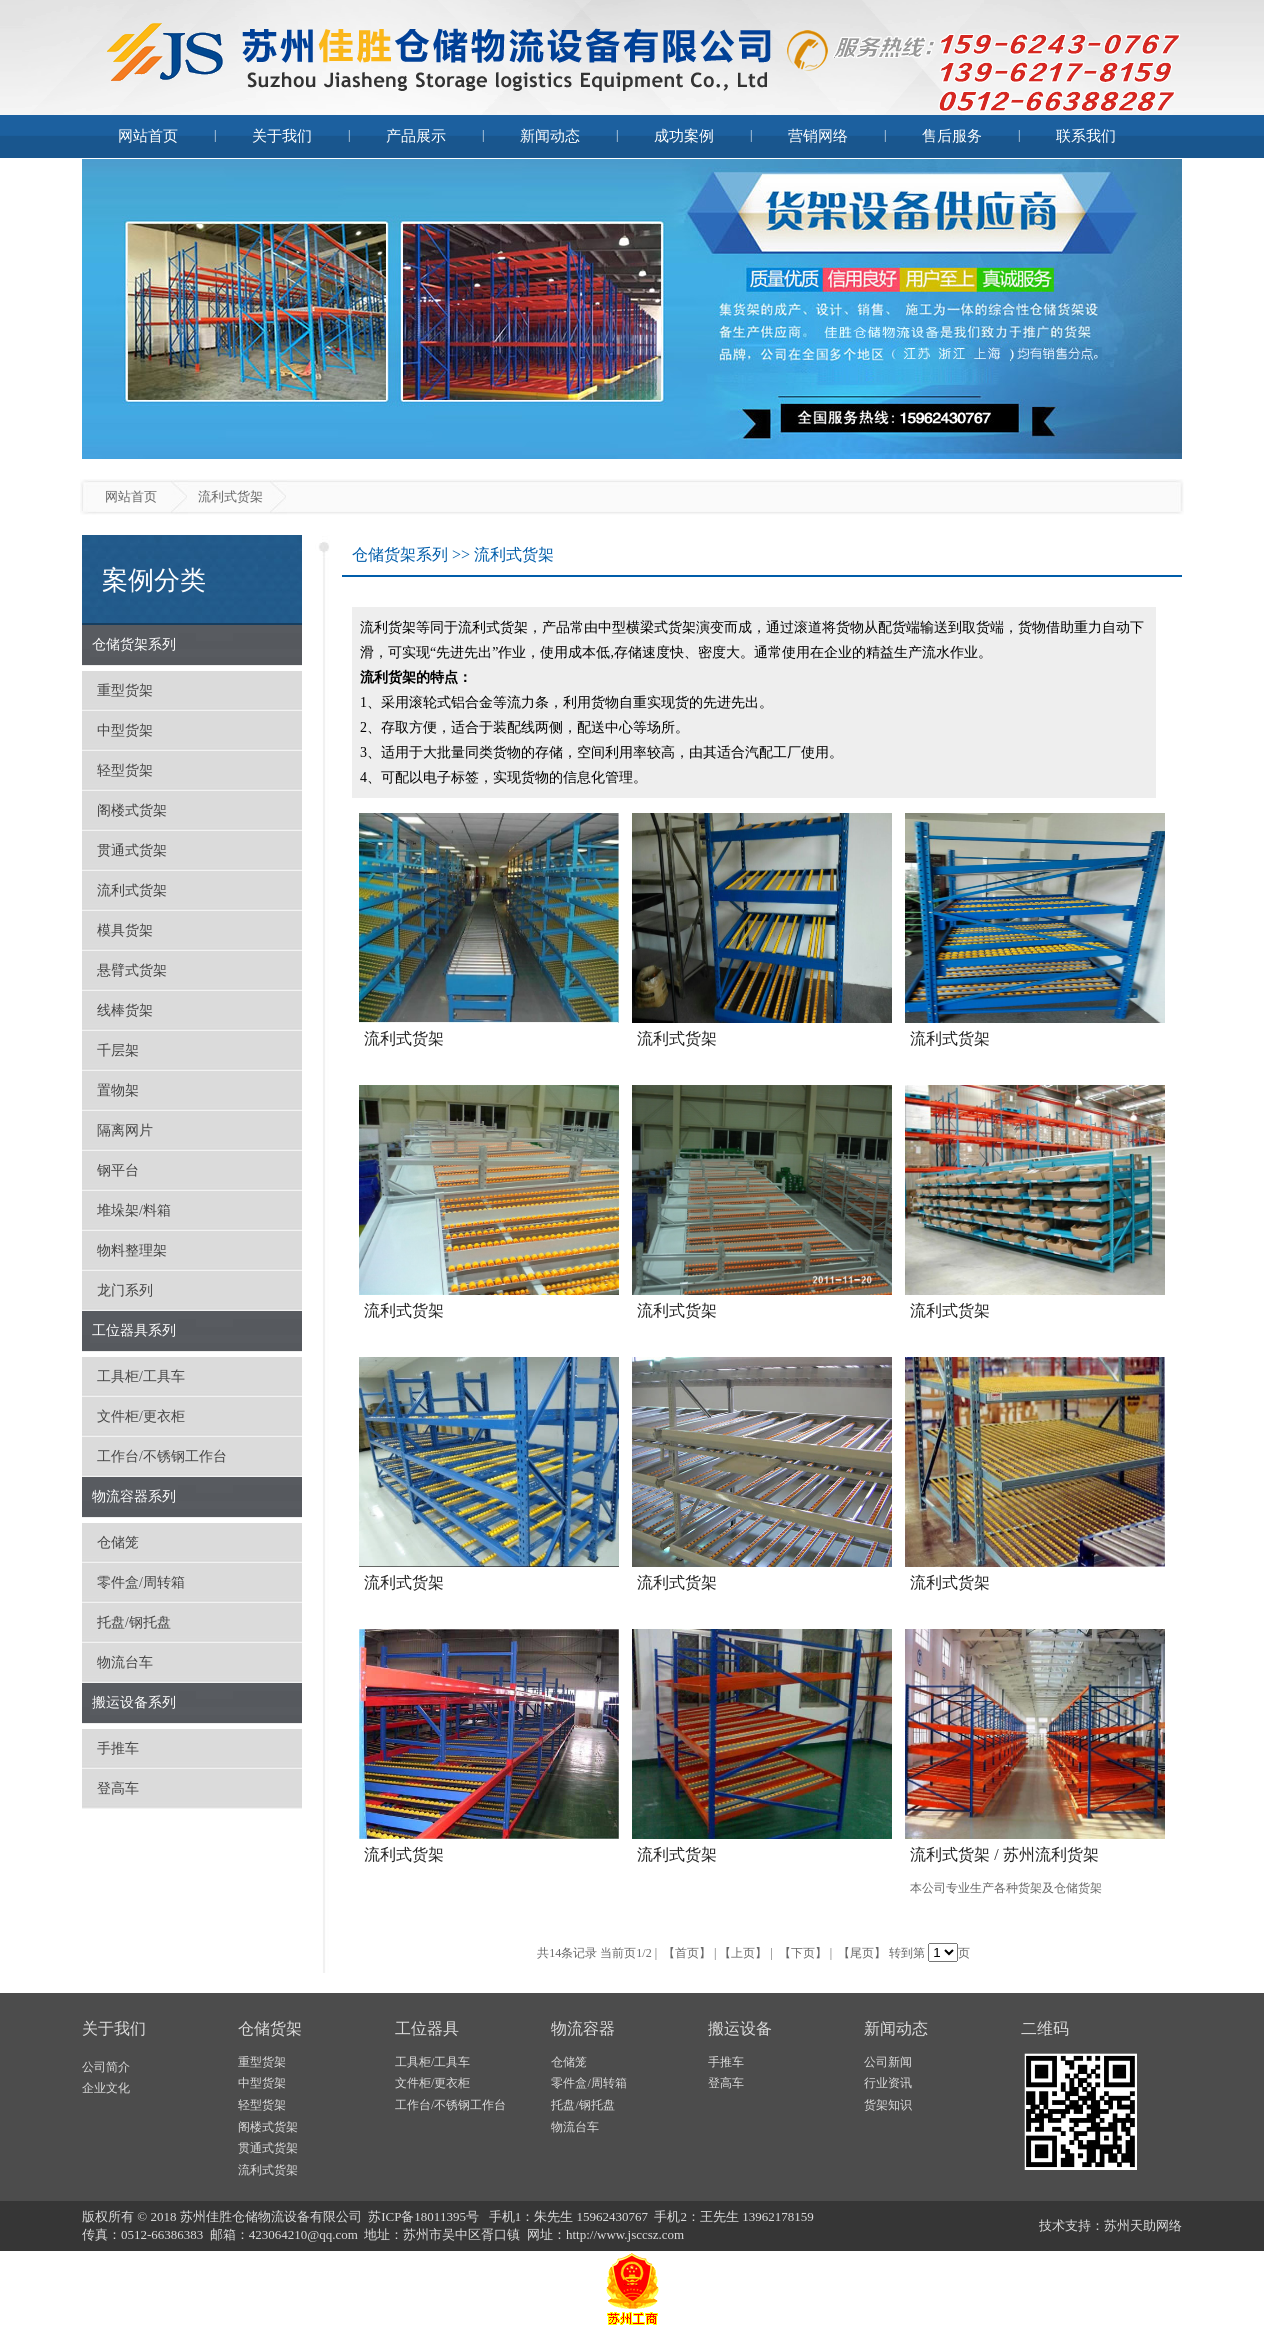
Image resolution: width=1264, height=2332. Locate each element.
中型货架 (125, 730)
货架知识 (888, 2105)
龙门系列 (125, 1290)
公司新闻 (888, 2062)
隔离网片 (125, 1130)
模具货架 (125, 930)
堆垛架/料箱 (134, 1210)
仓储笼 (118, 1542)
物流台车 (125, 1662)
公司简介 (106, 2067)
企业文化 (106, 2088)
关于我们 (282, 136)
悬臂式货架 (132, 970)
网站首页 (148, 136)
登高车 (118, 1788)
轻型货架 (125, 770)
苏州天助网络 (1143, 2225)
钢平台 (118, 1170)
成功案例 (684, 136)
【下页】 (803, 1953)
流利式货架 (132, 890)
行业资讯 (888, 2083)
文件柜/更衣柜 (141, 1416)
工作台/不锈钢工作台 (162, 1456)
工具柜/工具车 (141, 1376)
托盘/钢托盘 (134, 1622)
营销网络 (818, 136)
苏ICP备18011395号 (425, 2216)
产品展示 (416, 136)
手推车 (118, 1748)
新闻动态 (550, 136)
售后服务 (952, 136)
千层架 (118, 1050)
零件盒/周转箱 (141, 1582)
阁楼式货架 (132, 810)
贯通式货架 (132, 850)
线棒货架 (125, 1010)
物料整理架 (132, 1250)
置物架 (118, 1090)
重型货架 (125, 690)
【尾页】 (862, 1953)
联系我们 (1086, 136)
